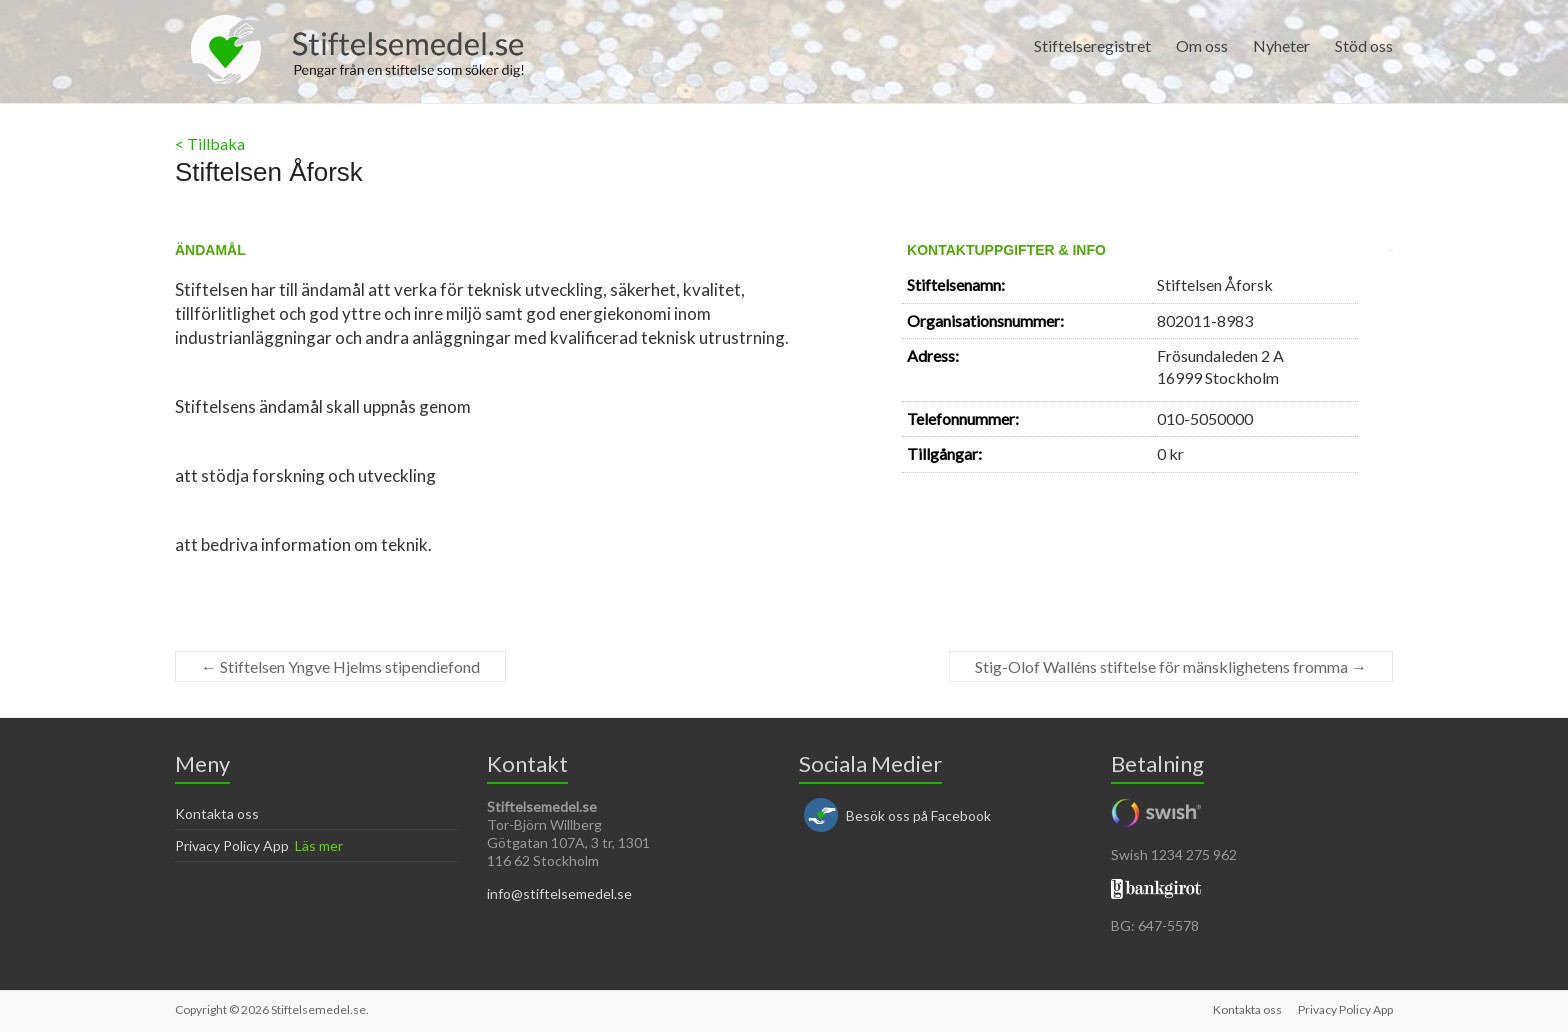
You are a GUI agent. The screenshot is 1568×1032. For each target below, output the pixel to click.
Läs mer (319, 845)
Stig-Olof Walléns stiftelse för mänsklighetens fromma (1171, 666)
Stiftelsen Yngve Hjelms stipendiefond (340, 666)
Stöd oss (1364, 45)
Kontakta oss (217, 813)
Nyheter (1281, 45)
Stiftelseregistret (1092, 45)
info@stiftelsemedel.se (559, 893)
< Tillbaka (210, 143)
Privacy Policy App (232, 845)
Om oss (1202, 45)
